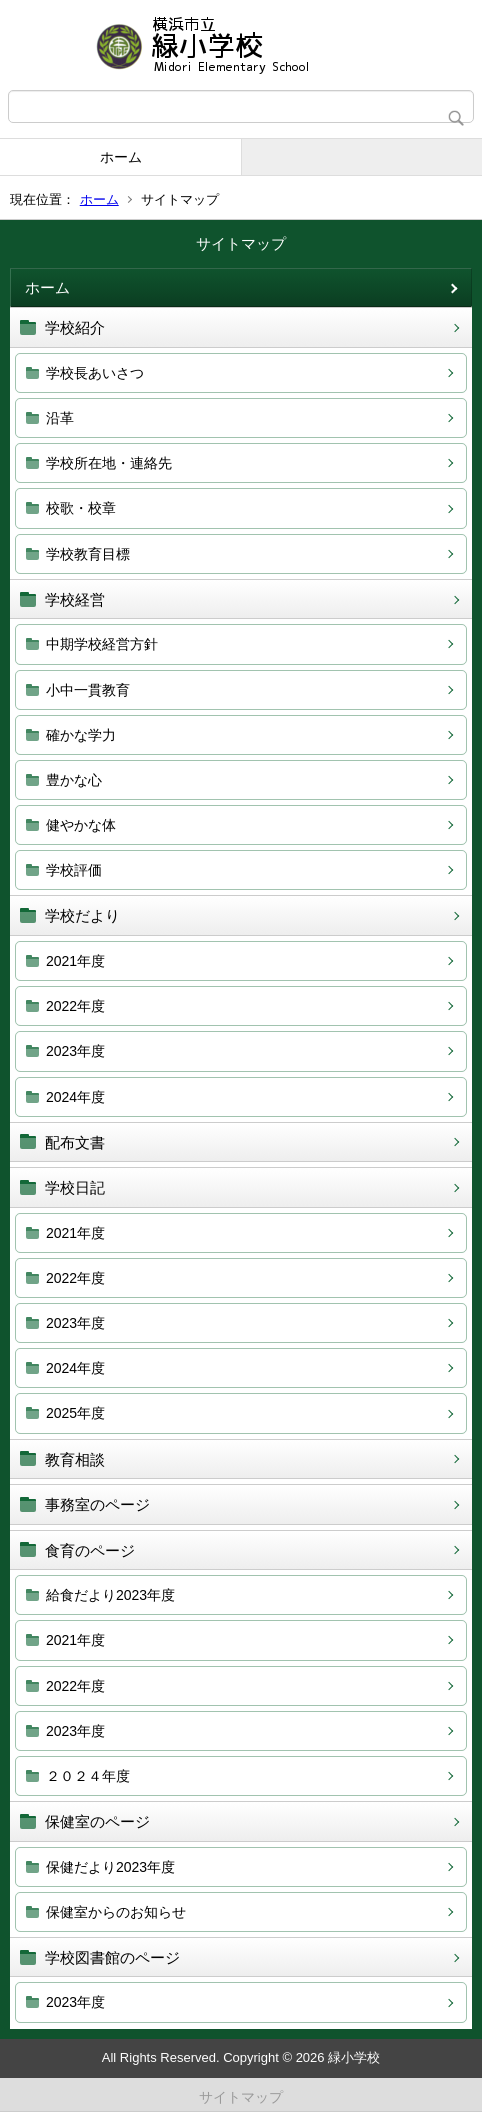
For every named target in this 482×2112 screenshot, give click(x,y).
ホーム (121, 157)
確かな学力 (81, 735)
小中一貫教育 (88, 690)
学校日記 (75, 1187)
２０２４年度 (88, 1776)
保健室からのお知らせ (116, 1912)
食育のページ (90, 1550)
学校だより (82, 915)
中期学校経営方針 (102, 644)
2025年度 (75, 1413)
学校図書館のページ (112, 1957)
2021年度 (75, 961)
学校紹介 (75, 327)
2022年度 (75, 1006)
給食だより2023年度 (110, 1595)
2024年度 (75, 1097)
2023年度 (75, 1051)
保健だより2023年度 (110, 1867)
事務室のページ (97, 1504)
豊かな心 (74, 780)
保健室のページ (97, 1821)
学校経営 (75, 599)
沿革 (60, 418)
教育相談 (75, 1459)
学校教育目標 (88, 554)
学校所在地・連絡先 (109, 463)
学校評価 (74, 870)
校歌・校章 (81, 508)
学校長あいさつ (95, 373)
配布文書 (75, 1142)
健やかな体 (81, 825)
